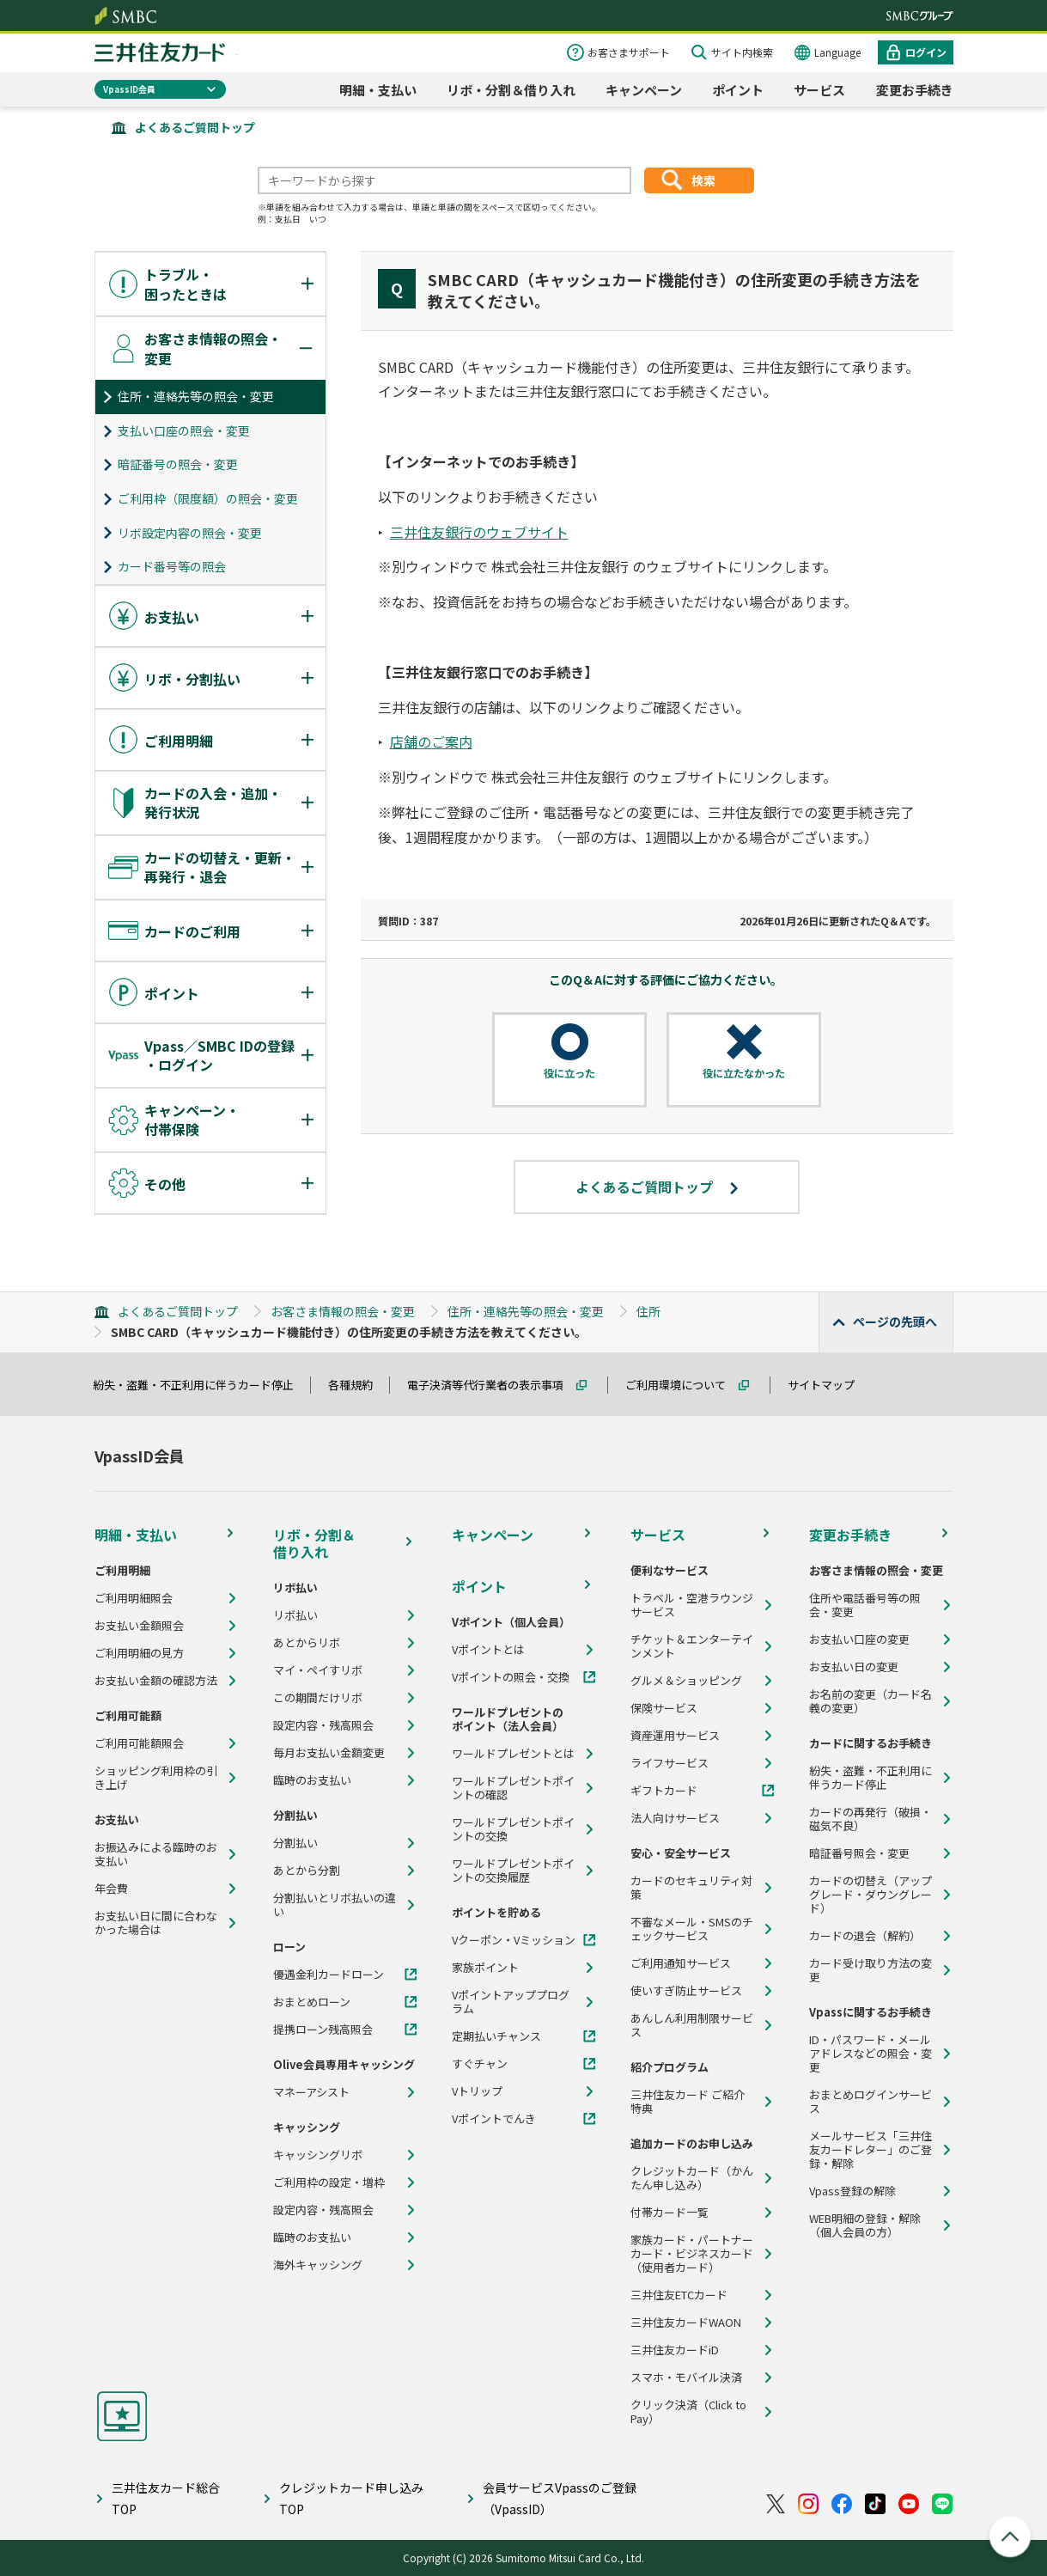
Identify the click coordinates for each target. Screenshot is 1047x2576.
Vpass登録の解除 (852, 2191)
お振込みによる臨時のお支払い (155, 1854)
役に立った (569, 1073)
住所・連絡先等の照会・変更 (196, 396)
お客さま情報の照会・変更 (343, 1311)
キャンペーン (644, 90)
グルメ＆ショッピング (686, 1681)
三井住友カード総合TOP (166, 2498)
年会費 (111, 1888)
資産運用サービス (675, 1736)
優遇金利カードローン (328, 1974)
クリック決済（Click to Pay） (688, 2412)
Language (837, 52)
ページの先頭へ (895, 1321)
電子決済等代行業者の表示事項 (493, 1384)
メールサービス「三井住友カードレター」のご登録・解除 (870, 2149)
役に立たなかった (744, 1073)
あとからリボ (306, 1643)
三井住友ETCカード (678, 2295)
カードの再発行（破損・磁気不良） (870, 1819)
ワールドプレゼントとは (513, 1754)
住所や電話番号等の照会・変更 (865, 1605)
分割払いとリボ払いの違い (334, 1905)
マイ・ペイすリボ (317, 1670)
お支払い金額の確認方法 (155, 1681)
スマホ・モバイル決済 (686, 2377)
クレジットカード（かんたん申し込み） (691, 2178)
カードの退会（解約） (865, 1936)
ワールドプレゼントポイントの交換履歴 (513, 1870)
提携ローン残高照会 (323, 2029)
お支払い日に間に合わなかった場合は (155, 1923)
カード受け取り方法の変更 (870, 1970)
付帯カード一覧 (669, 2212)
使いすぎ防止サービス (686, 1991)
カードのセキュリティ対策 (691, 1887)
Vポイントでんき (494, 2119)
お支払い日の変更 (853, 1667)
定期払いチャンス (496, 2036)
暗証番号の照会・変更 (178, 464)
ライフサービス (669, 1763)
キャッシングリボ (317, 2155)
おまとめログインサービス (870, 2101)
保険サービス (663, 1708)
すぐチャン (480, 2064)
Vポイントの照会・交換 (510, 1677)
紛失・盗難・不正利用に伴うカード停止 (201, 1384)
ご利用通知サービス (680, 1963)
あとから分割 (306, 1870)
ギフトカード (663, 1791)
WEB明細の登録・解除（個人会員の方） (865, 2225)
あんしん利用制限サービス (691, 2025)
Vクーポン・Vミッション (513, 1940)
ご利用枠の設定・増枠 (329, 2182)
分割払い (295, 1843)
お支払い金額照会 (139, 1626)
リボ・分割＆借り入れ (511, 90)
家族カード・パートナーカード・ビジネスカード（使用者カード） (691, 2253)
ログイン (926, 52)
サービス (819, 90)
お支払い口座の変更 (859, 1639)
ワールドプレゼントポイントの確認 (513, 1788)
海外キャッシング (317, 2265)
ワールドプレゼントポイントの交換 (513, 1829)
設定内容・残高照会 (323, 1725)
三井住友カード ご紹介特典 (687, 2101)
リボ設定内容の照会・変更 (190, 532)
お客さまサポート (628, 52)
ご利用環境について (683, 1384)
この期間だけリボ (317, 1698)
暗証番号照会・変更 (859, 1853)
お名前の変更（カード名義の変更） (870, 1701)
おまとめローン (311, 2002)
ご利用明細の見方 (139, 1653)
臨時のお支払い (312, 1780)
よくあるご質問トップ (195, 127)
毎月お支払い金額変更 (329, 1753)
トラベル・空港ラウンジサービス (691, 1605)
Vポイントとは (488, 1650)
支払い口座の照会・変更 (184, 430)
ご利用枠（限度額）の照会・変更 (208, 498)
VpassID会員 (129, 88)
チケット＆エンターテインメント (691, 1646)
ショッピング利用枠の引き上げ (155, 1778)
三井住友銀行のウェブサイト (479, 532)
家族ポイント (485, 1968)
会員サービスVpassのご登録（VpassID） (559, 2498)
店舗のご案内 (431, 741)
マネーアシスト (311, 2092)
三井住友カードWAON (685, 2322)
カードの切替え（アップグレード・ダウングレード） (870, 1894)
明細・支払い (378, 90)
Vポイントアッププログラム (510, 2002)
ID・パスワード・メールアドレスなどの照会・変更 (870, 2053)
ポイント (738, 90)
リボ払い (295, 1615)
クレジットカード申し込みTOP (351, 2498)
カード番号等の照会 (172, 566)
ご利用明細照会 (133, 1598)
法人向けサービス (675, 1818)
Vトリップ (477, 2091)
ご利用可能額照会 (139, 1743)
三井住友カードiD (674, 2350)
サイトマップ (829, 1384)
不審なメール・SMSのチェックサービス (691, 1929)
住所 (648, 1311)
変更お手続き (914, 90)
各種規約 (358, 1384)
